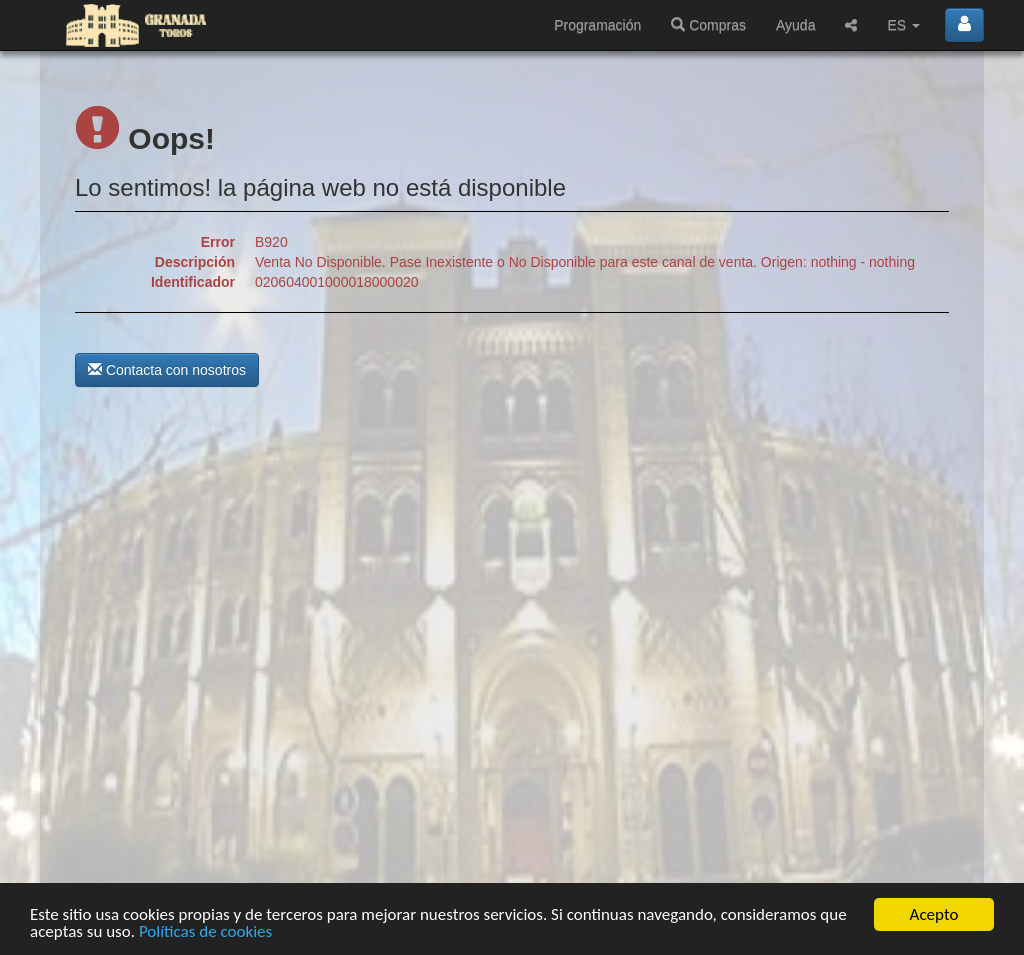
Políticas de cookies (205, 932)
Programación (597, 25)
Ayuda (795, 25)
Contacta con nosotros (167, 370)
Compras (708, 25)
